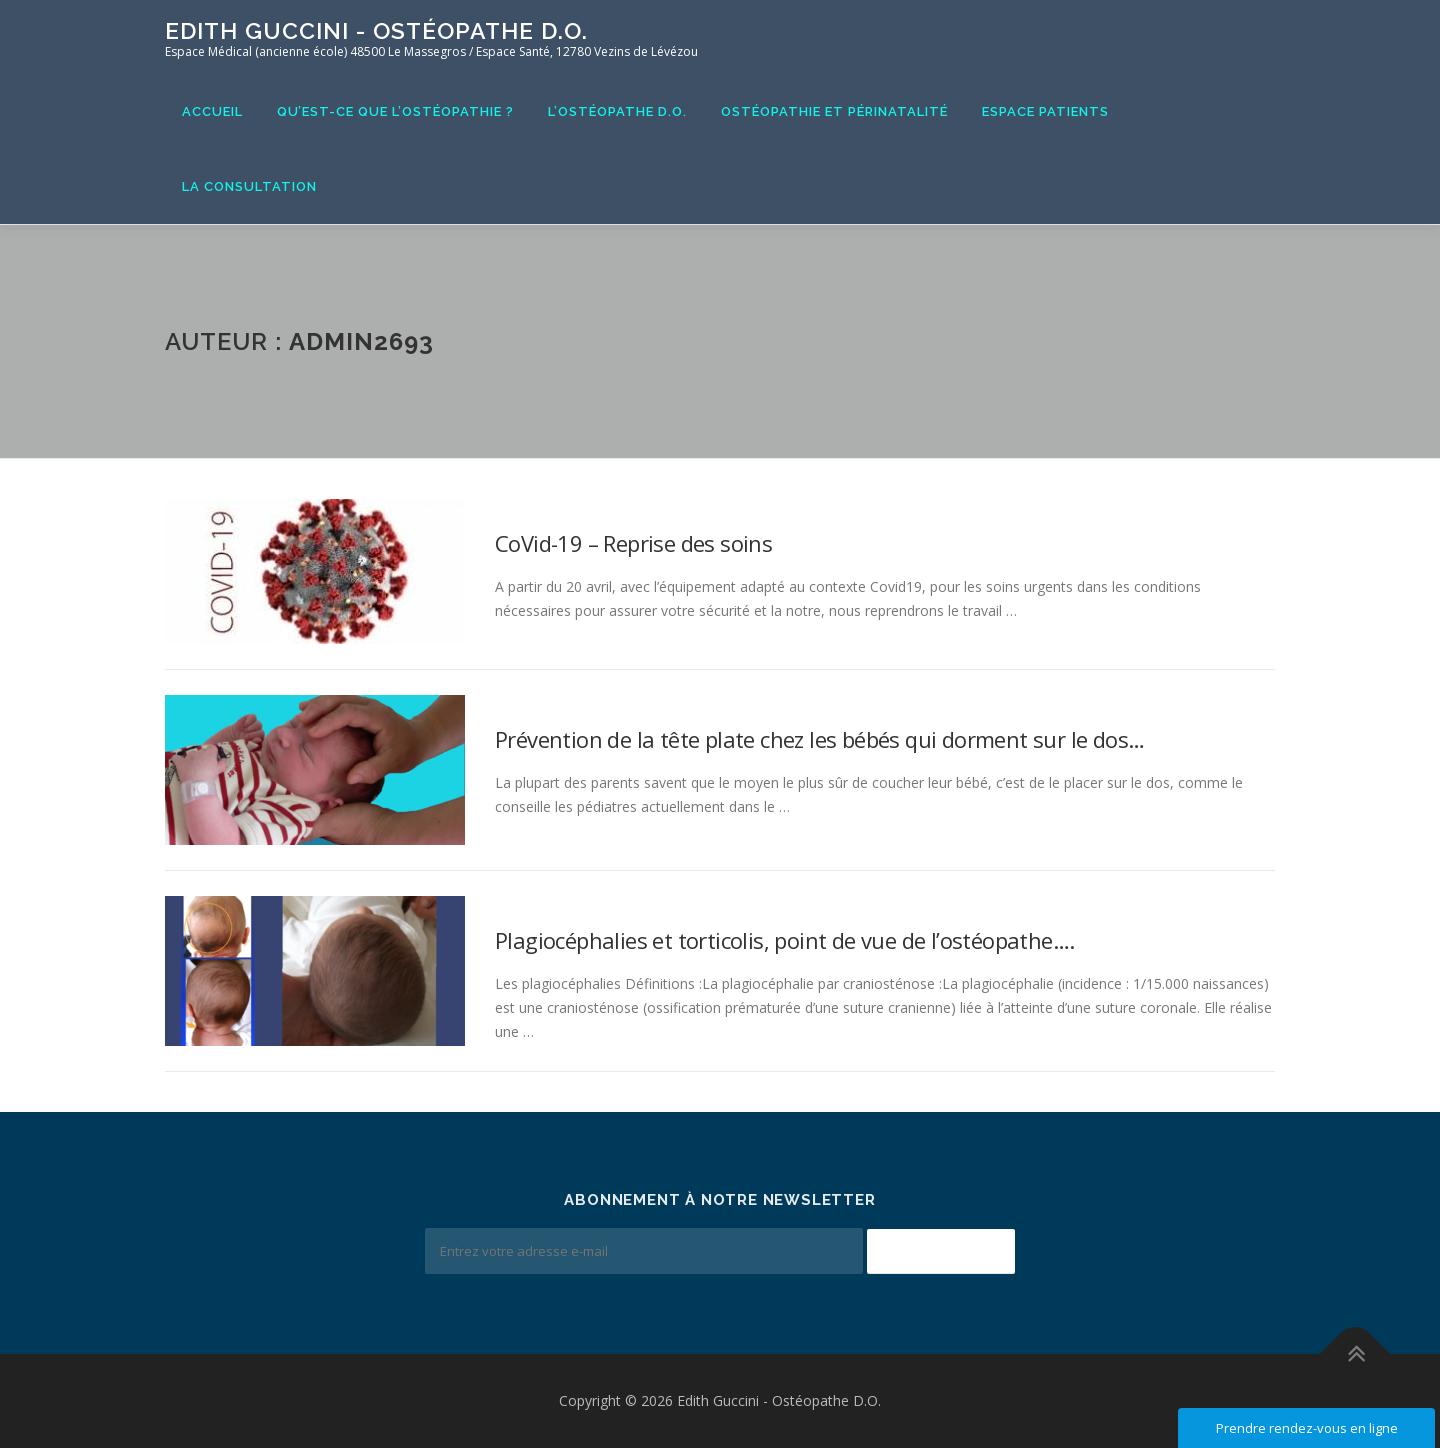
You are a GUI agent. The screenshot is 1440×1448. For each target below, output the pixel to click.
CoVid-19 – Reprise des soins (633, 543)
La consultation (249, 186)
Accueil (212, 111)
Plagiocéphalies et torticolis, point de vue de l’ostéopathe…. (784, 940)
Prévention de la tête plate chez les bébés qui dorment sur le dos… (819, 739)
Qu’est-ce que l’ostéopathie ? (395, 111)
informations (548, 507)
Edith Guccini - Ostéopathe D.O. (376, 30)
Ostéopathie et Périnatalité (834, 111)
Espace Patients (1045, 111)
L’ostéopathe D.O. (617, 111)
